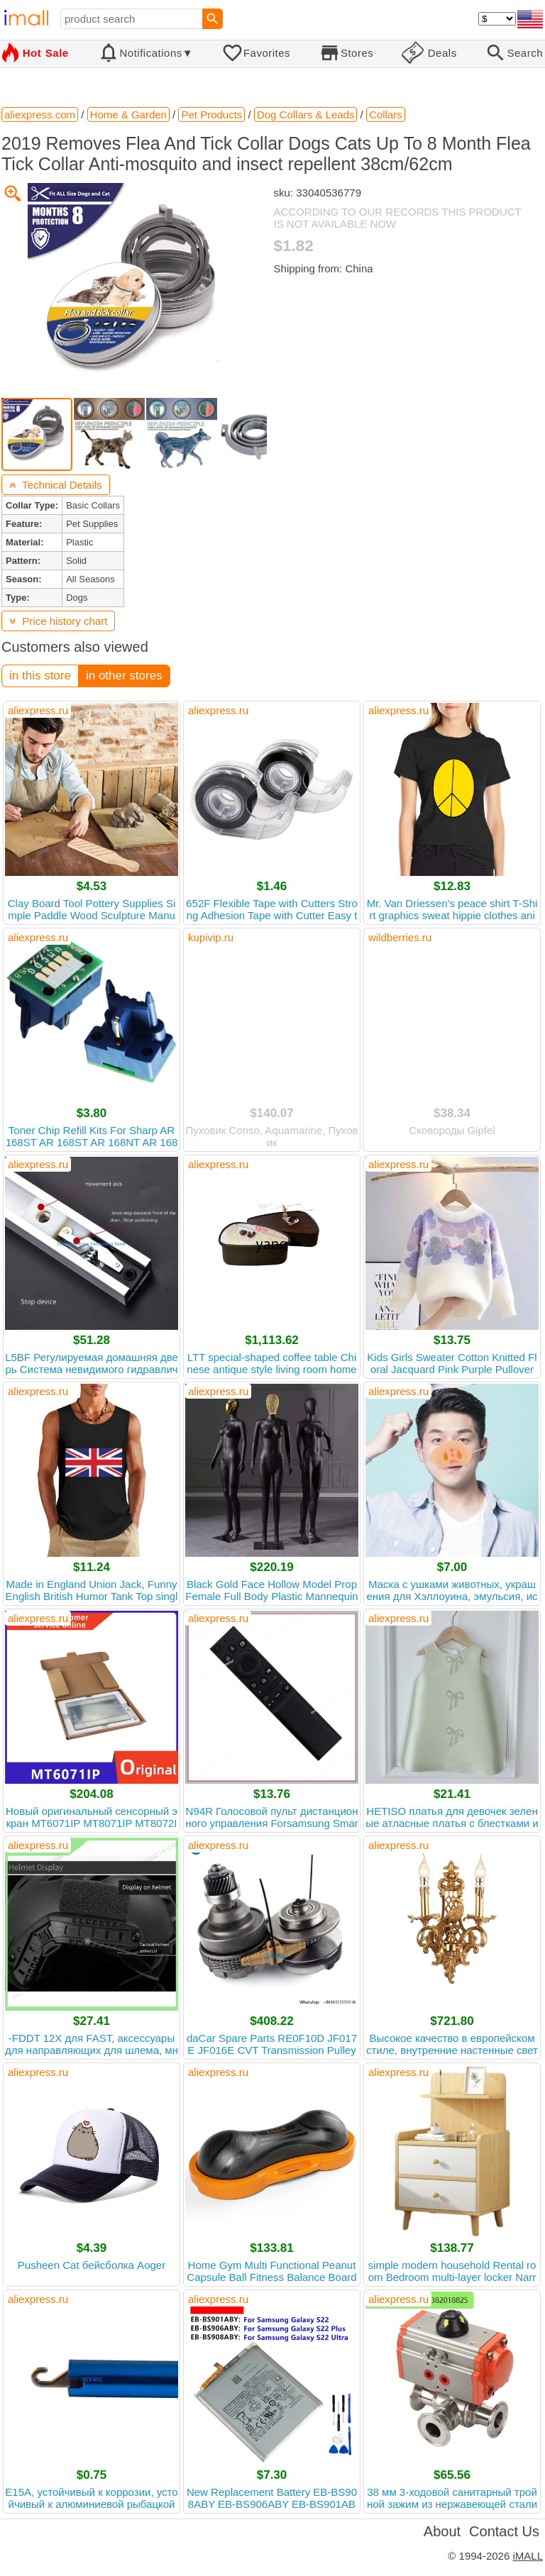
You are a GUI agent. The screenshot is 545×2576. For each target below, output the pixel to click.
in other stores (124, 675)
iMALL (527, 2556)
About (442, 2531)
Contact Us (504, 2531)
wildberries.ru (399, 937)
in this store (40, 675)
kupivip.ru (210, 937)
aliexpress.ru (38, 710)
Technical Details (55, 485)
